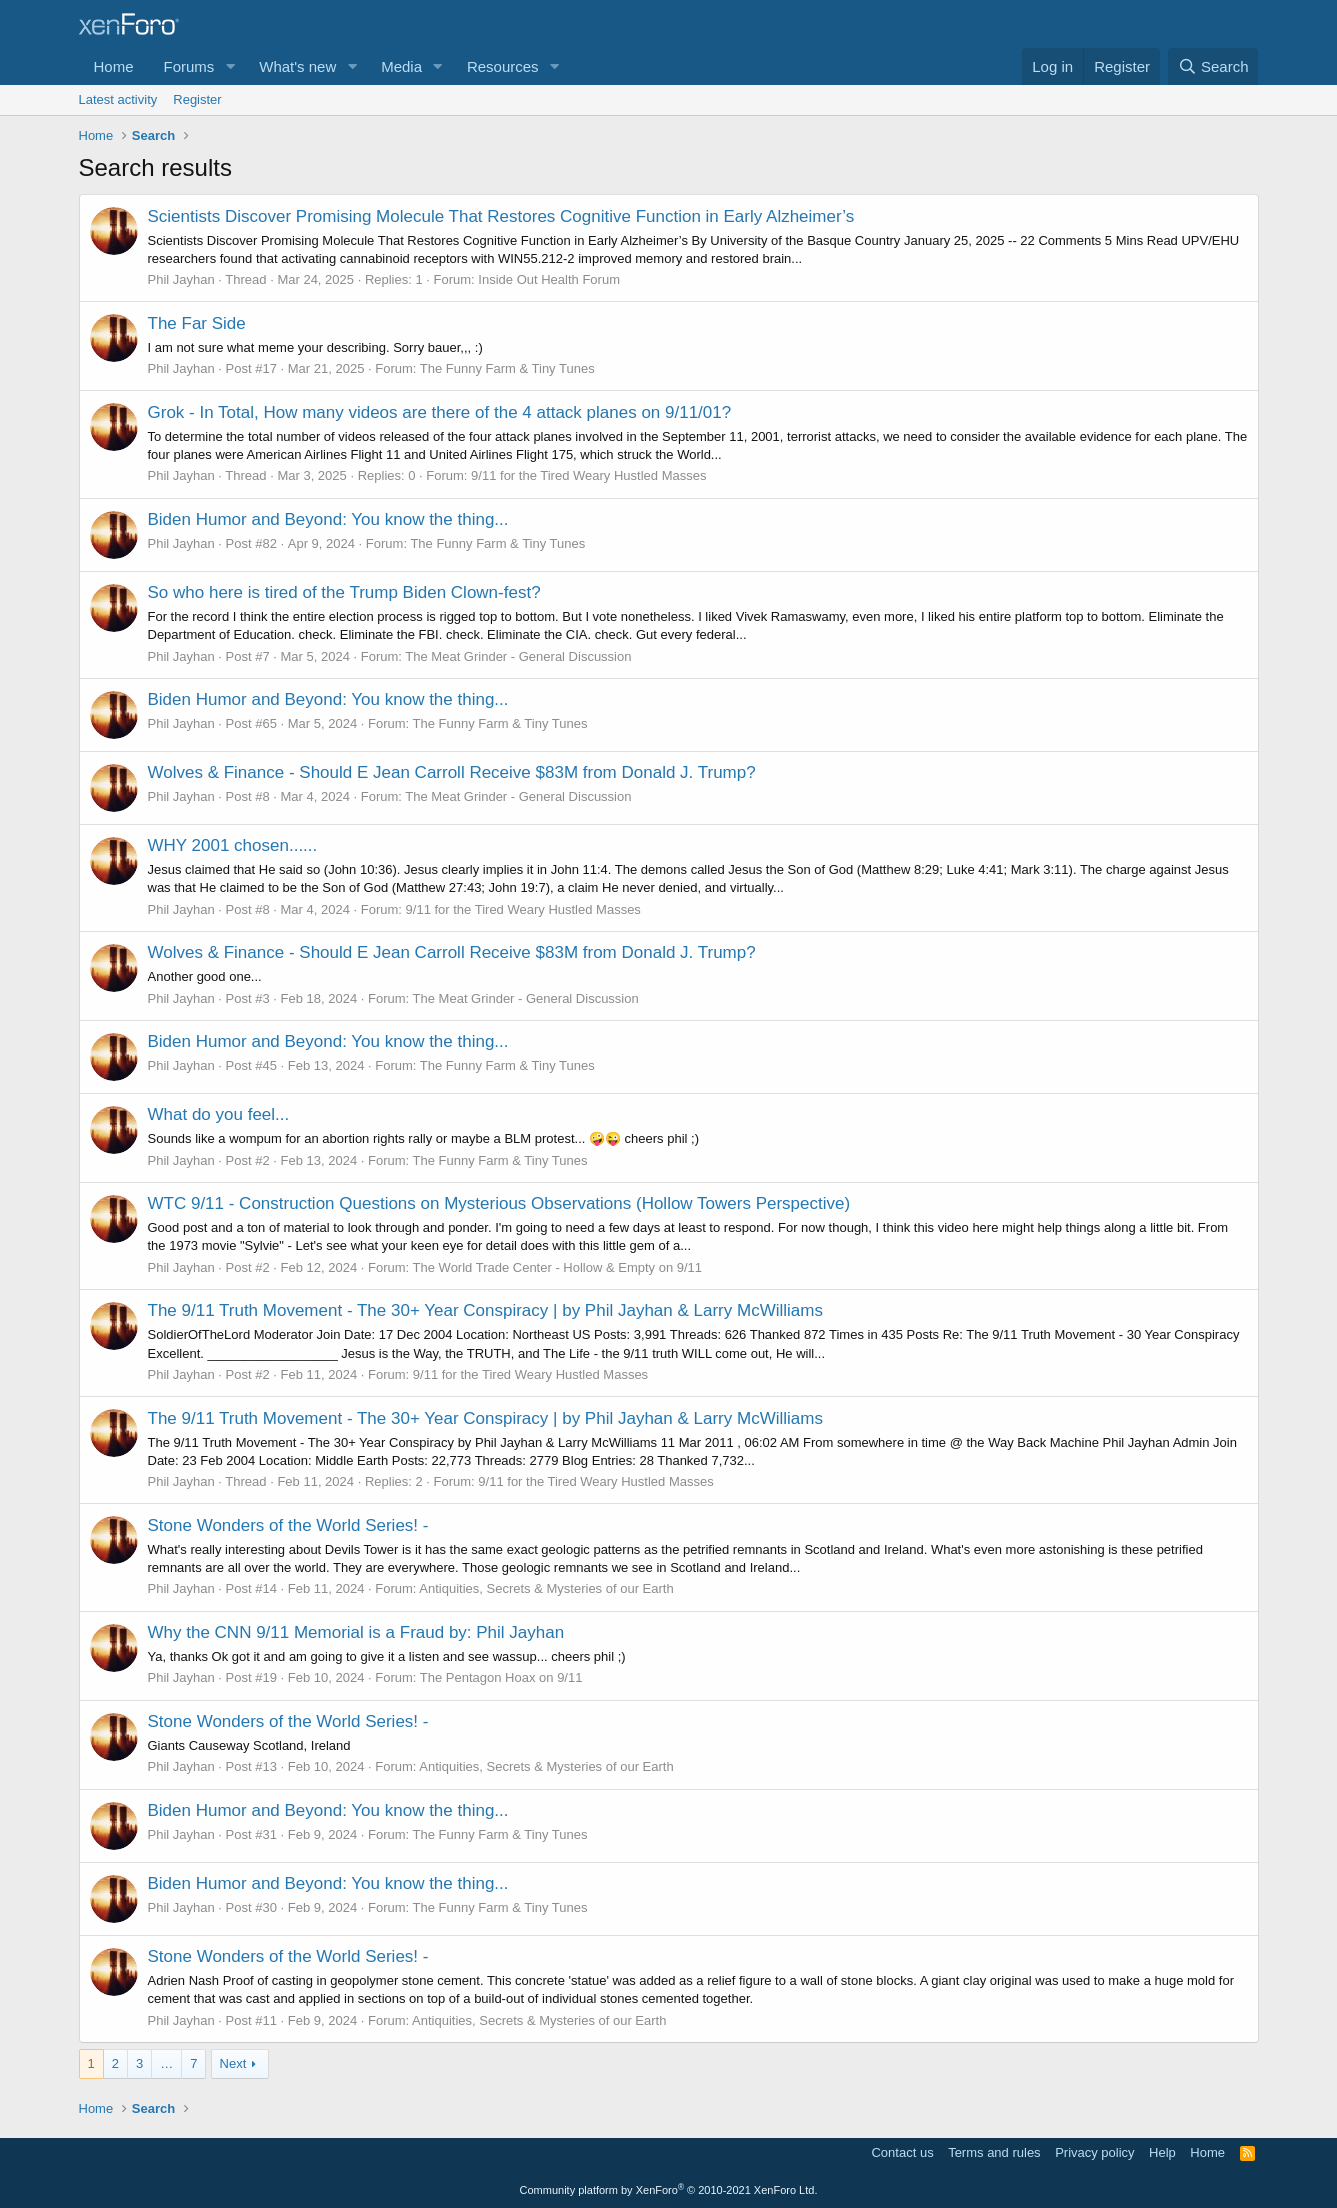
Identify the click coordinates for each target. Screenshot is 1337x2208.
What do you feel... (219, 1114)
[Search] (1213, 66)
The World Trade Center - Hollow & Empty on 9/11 (558, 1267)
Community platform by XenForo (669, 2190)
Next (233, 2063)
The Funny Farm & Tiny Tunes (507, 368)
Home (114, 66)
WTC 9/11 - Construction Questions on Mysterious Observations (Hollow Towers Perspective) (499, 1203)
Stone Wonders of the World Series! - (288, 1525)
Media (401, 66)
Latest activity (118, 99)
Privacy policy (1094, 2152)
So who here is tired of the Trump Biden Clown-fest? (344, 592)
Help (1162, 2152)
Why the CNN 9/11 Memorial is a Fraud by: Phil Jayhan (356, 1632)
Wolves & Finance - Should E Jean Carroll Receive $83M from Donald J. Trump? (452, 772)
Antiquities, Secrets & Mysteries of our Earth (546, 1588)
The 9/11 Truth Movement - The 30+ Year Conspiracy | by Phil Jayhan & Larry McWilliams (485, 1310)
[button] (230, 66)
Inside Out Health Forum (549, 279)
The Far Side (197, 323)
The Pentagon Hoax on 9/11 (501, 1677)
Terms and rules (994, 2152)
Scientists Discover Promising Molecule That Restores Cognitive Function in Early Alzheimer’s (501, 216)
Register (197, 99)
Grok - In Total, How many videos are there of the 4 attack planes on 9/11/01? (440, 412)
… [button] (166, 2063)
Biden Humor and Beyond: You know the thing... (328, 519)
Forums (189, 66)
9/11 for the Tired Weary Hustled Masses (588, 475)
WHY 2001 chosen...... (233, 845)
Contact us (902, 2152)
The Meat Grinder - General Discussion (518, 656)
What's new (297, 66)
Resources (503, 66)
